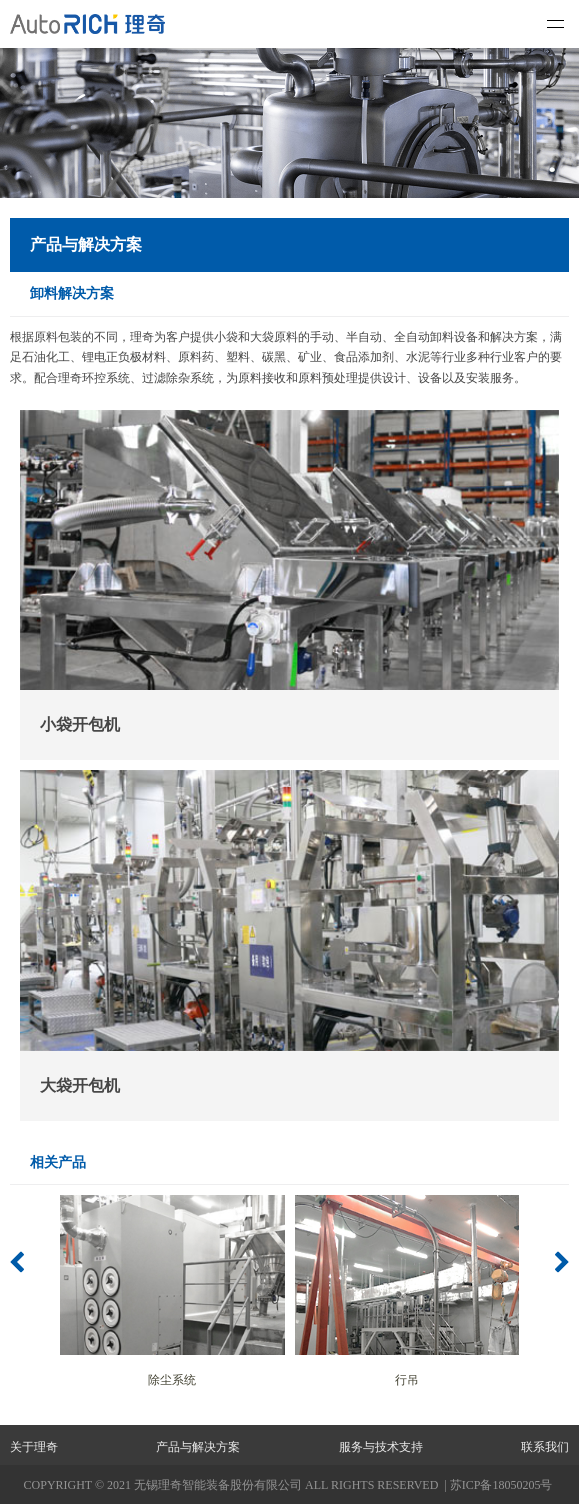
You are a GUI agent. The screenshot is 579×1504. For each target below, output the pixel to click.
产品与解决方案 (198, 1447)
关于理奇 (34, 1447)
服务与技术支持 (381, 1447)
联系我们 (545, 1447)
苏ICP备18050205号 (501, 1485)
